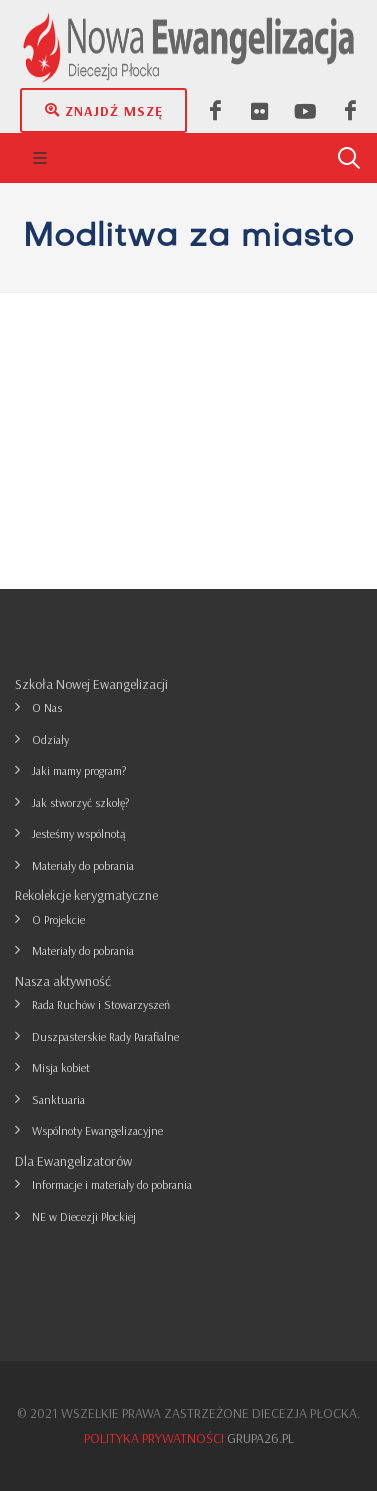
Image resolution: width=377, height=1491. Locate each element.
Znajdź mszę (103, 110)
